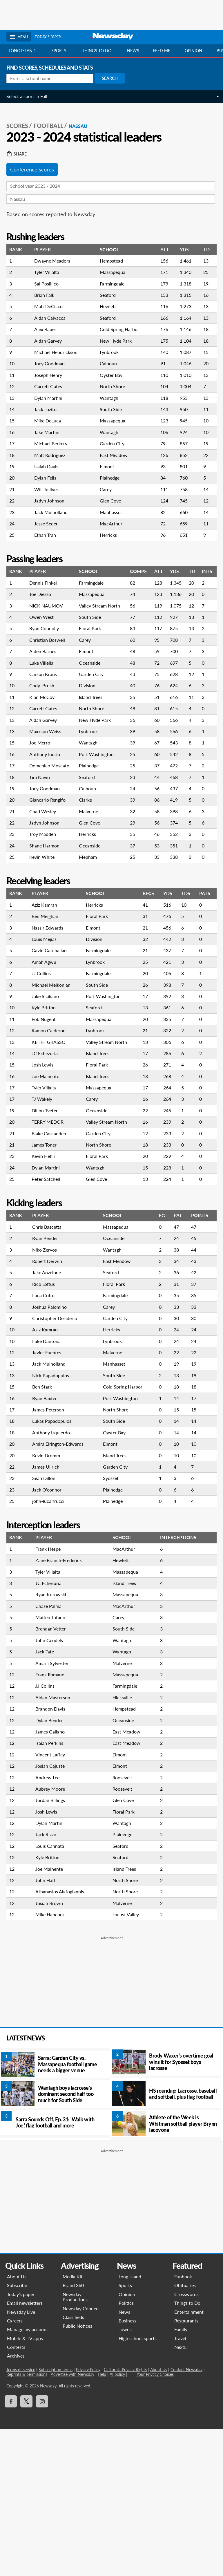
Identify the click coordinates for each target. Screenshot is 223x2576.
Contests (16, 2347)
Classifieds (73, 2317)
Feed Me (161, 50)
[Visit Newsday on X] (27, 2401)
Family (180, 2329)
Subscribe (17, 2285)
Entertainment (188, 2312)
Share (16, 154)
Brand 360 (73, 2285)
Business (127, 2320)
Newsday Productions (75, 2296)
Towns (124, 2329)
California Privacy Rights (125, 2369)
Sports (58, 50)
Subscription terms (56, 2369)
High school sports (137, 2338)
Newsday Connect (81, 2308)
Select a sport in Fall (26, 96)
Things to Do (187, 2303)
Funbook (183, 2276)
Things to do (96, 50)
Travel (180, 2338)
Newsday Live (21, 2312)
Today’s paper (21, 2294)
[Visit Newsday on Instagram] (42, 2401)
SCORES (17, 125)
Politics (125, 2303)
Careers (15, 2320)
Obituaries (184, 2285)
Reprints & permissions (27, 2374)
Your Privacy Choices (155, 2374)
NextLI (180, 2347)
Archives (16, 2355)
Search (110, 78)
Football (48, 125)
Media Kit (73, 2276)
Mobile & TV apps (25, 2338)
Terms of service (21, 2369)
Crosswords (186, 2294)
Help (102, 2374)
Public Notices (78, 2326)
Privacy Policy (88, 2369)
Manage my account (27, 2329)
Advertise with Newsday (73, 2374)
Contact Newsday (187, 2369)
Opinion (193, 50)
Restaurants (186, 2320)
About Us (17, 2276)
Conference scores (32, 169)
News (133, 50)
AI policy (117, 2374)
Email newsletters (25, 2303)
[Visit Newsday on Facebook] (11, 2401)
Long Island (22, 50)
